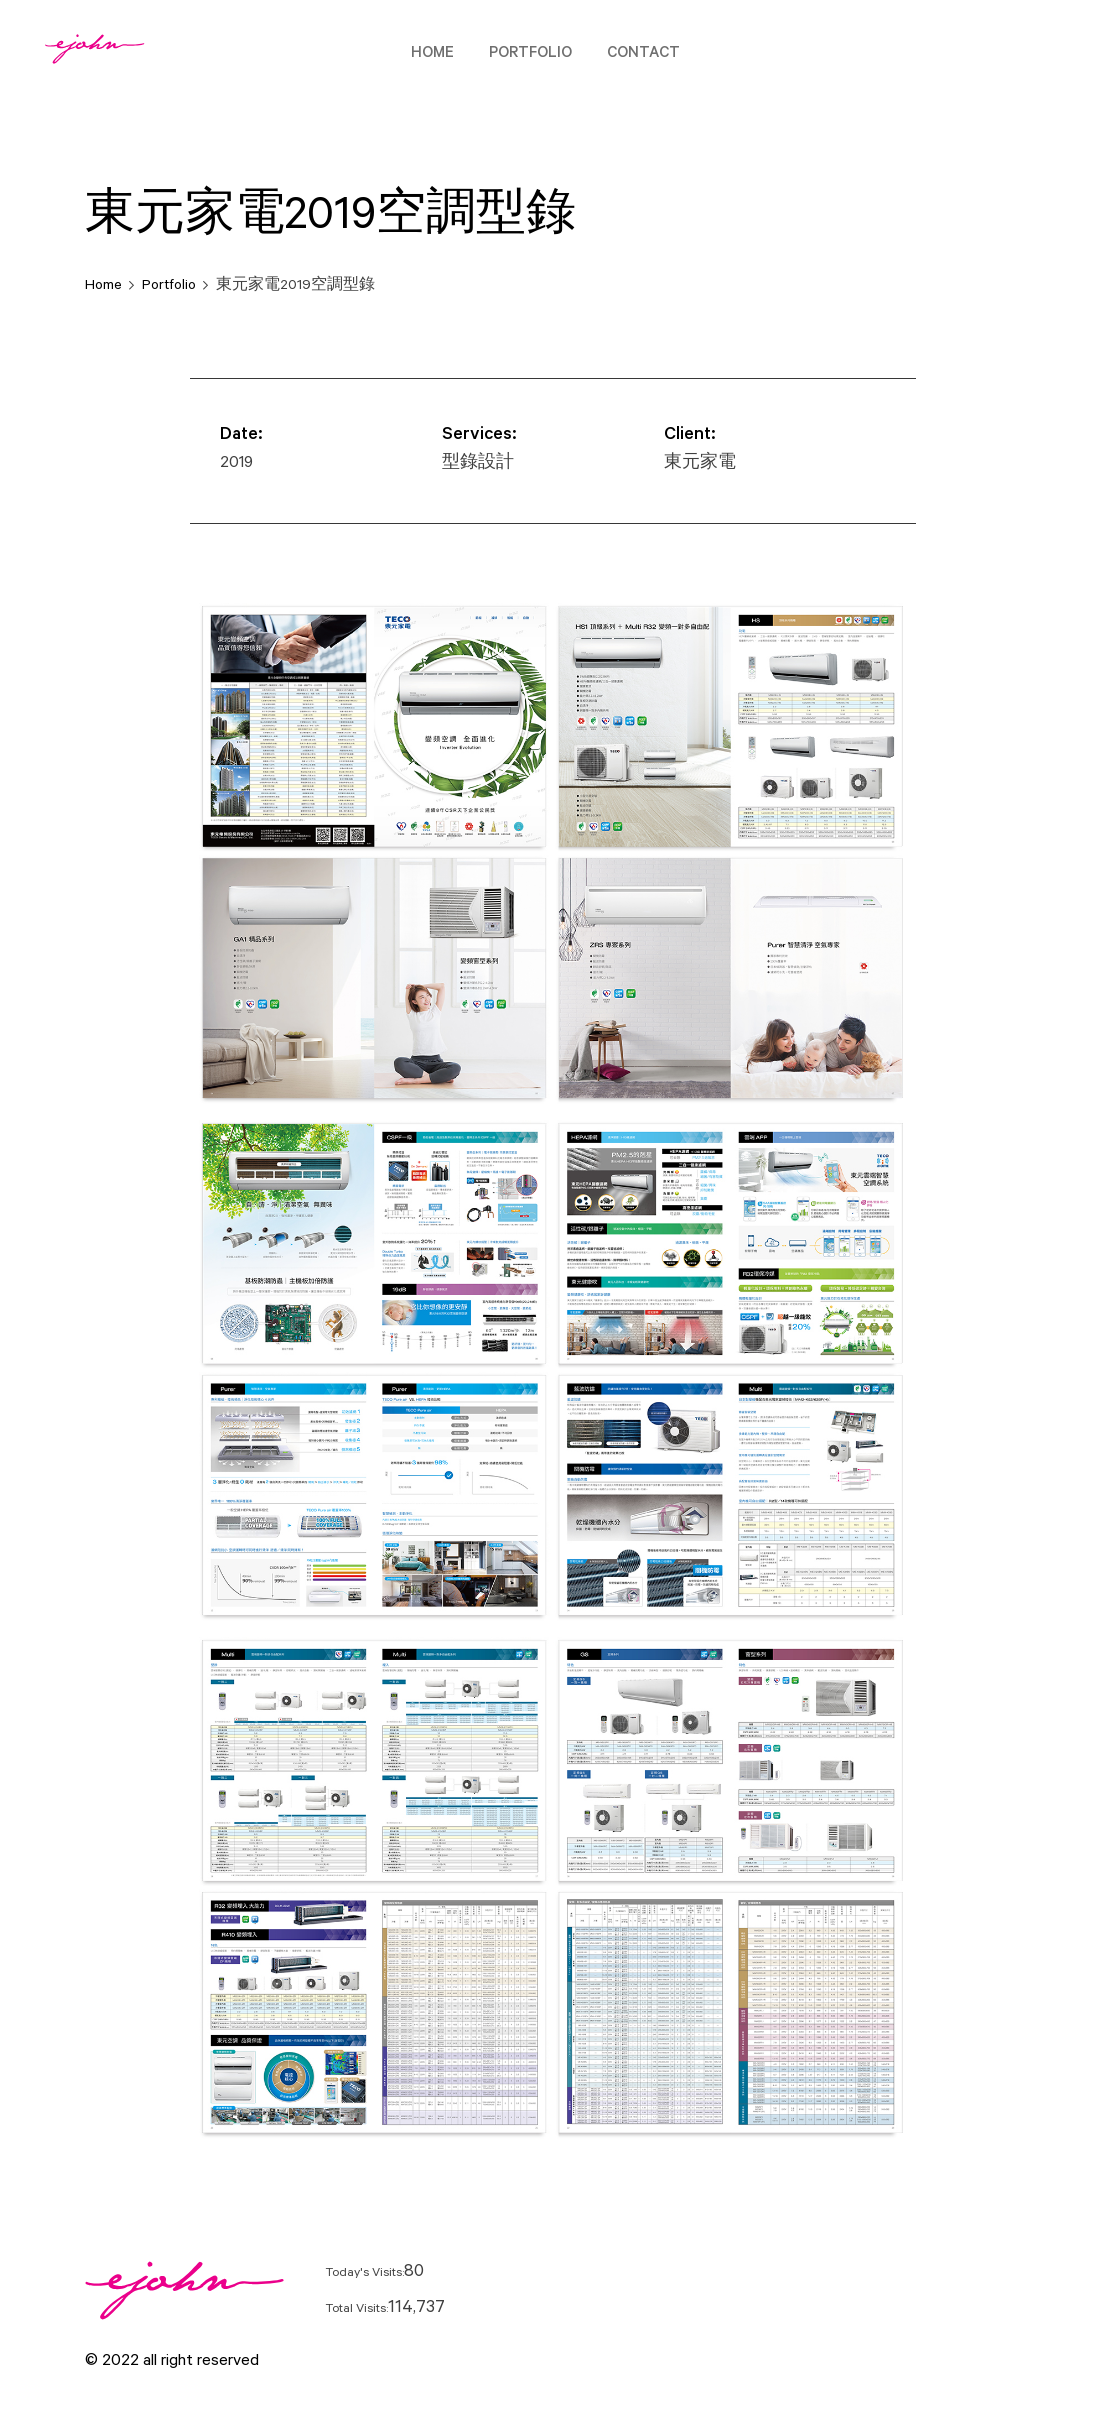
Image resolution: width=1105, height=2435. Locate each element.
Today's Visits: (364, 2274)
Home (432, 54)
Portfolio (530, 54)
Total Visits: (356, 2310)
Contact (643, 54)
